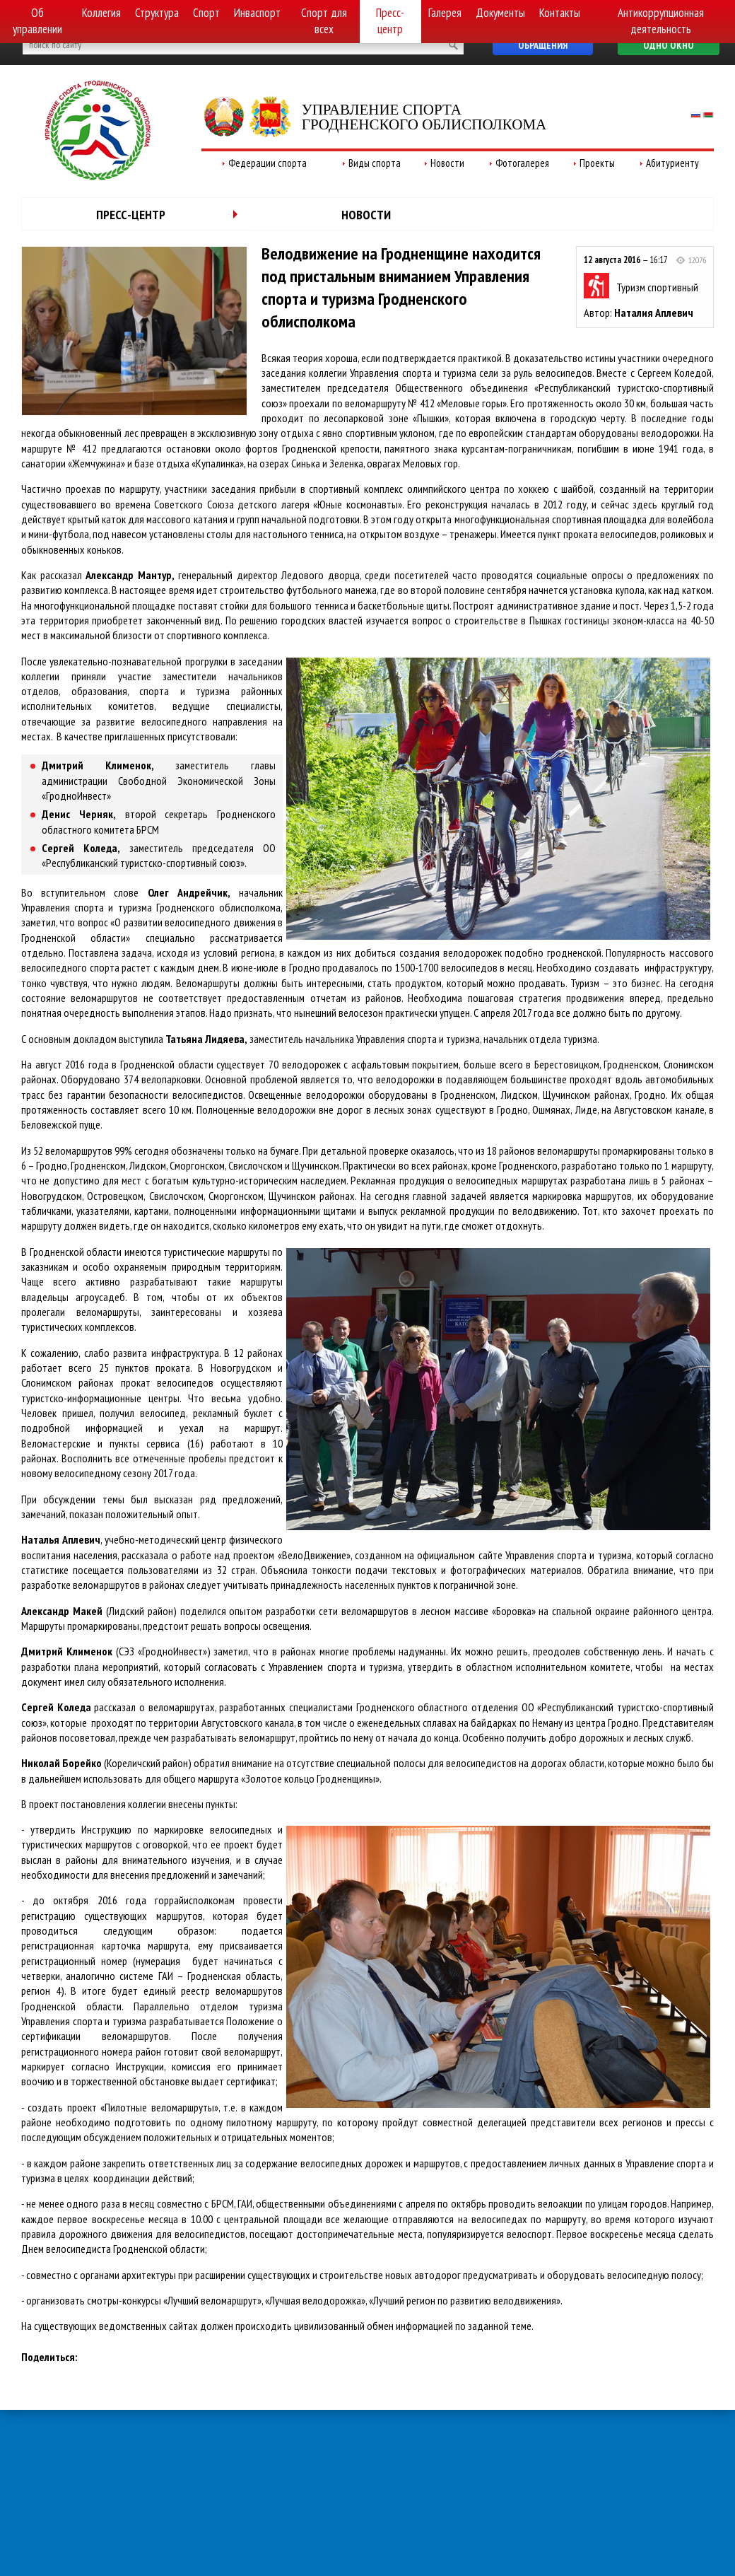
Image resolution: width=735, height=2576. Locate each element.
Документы (500, 13)
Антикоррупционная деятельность (661, 21)
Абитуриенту (672, 163)
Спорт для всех (324, 21)
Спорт (206, 13)
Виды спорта (374, 163)
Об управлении (37, 21)
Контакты (559, 13)
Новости (447, 163)
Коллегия (101, 13)
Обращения (543, 45)
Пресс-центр (390, 21)
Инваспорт (257, 13)
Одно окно (668, 45)
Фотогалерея (522, 163)
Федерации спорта (267, 163)
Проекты (597, 163)
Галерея (444, 13)
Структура (157, 13)
